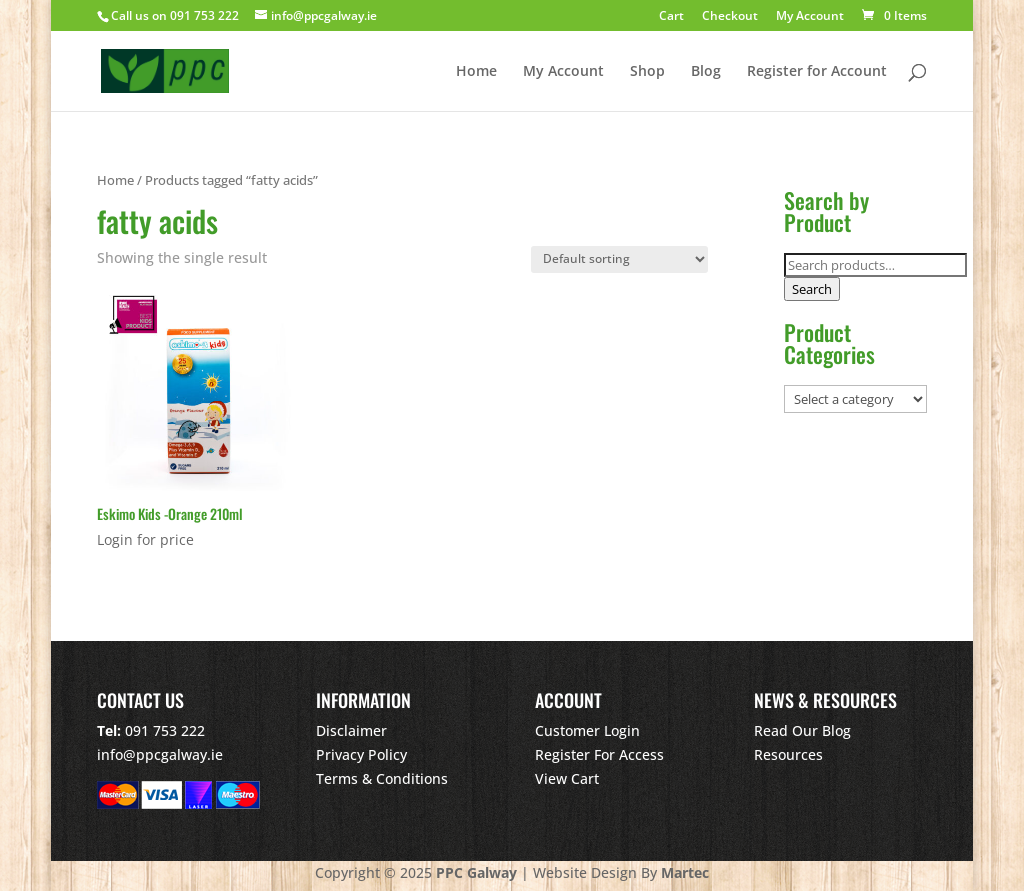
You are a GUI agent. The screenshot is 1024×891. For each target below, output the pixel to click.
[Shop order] (619, 259)
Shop (647, 72)
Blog (706, 72)
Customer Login (587, 730)
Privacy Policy (361, 754)
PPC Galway (476, 872)
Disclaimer (351, 730)
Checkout (730, 17)
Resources (788, 754)
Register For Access (599, 754)
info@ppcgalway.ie (160, 754)
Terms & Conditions (382, 778)
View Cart (567, 778)
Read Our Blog (802, 730)
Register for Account (817, 72)
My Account (810, 17)
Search (812, 289)
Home (476, 72)
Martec (685, 872)
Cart (671, 17)
